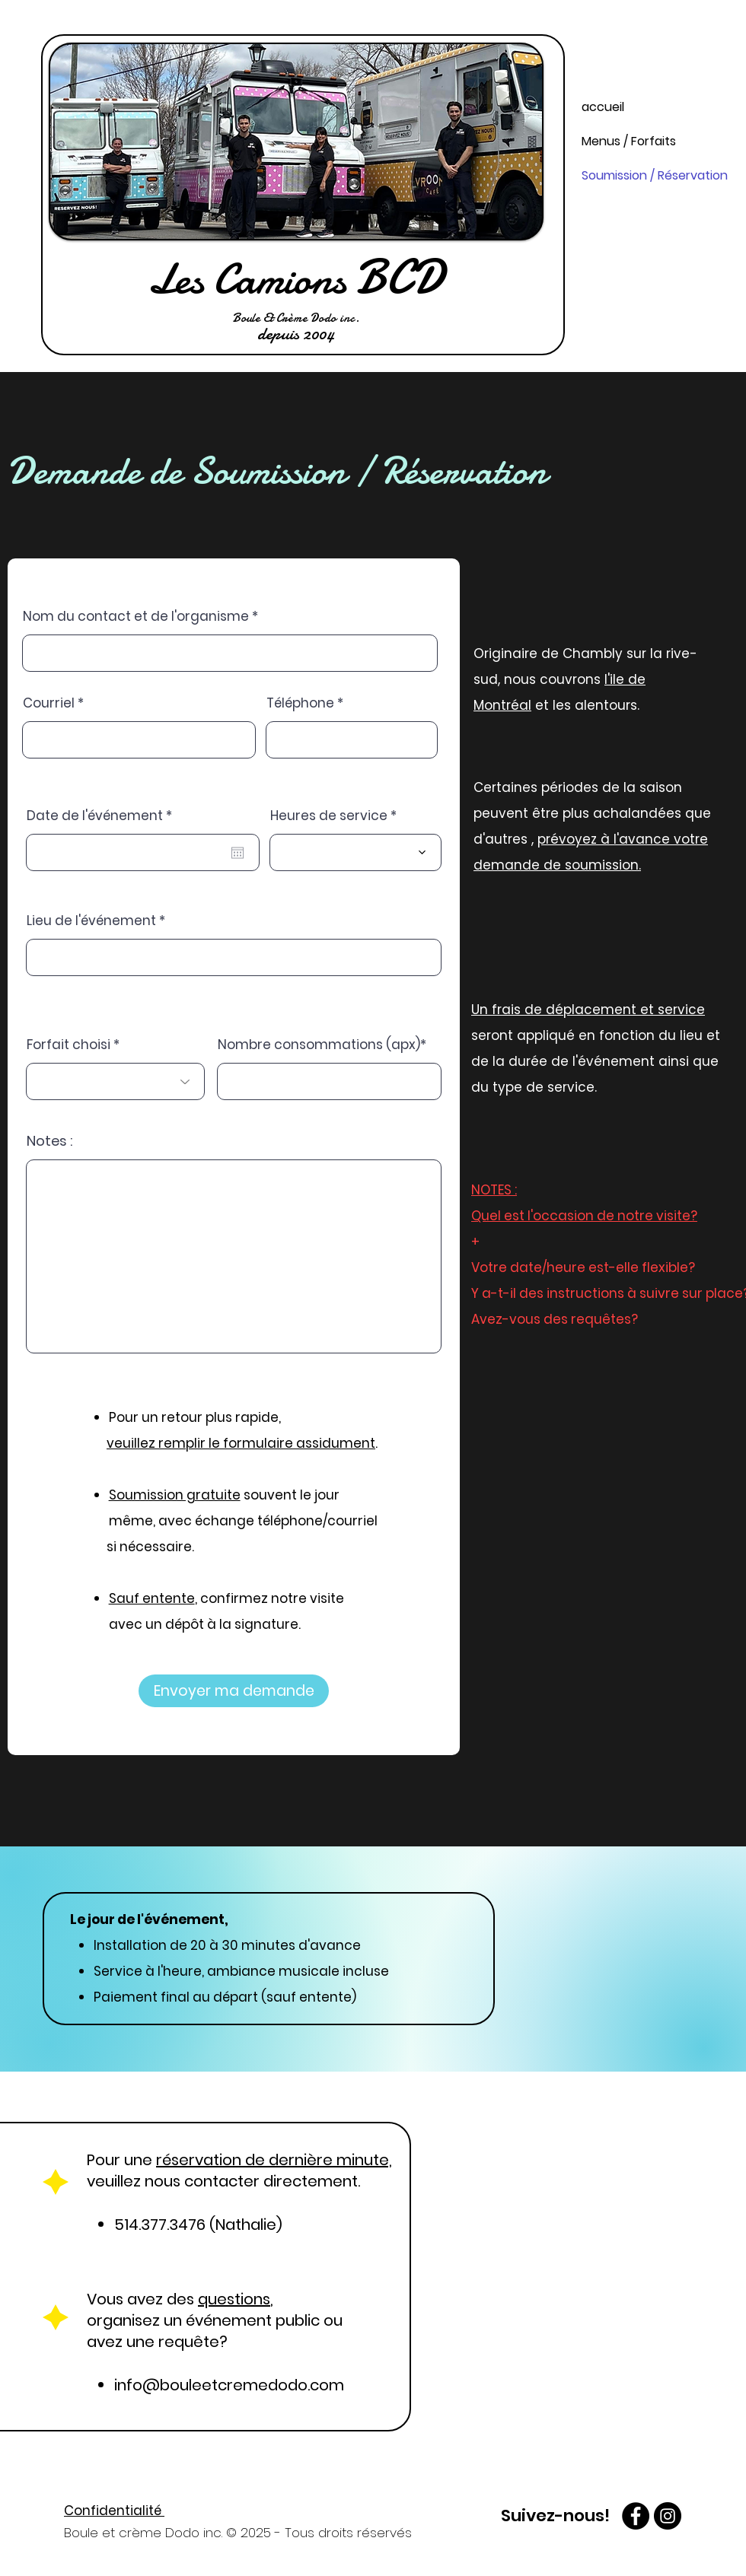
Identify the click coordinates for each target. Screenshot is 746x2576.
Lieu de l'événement (91, 920)
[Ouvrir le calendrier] (237, 853)
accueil (603, 107)
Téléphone (301, 703)
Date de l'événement (103, 815)
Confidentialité (114, 2510)
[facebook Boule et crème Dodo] (635, 2516)
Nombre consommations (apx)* (322, 1044)
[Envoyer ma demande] (234, 1690)
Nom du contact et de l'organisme (136, 616)
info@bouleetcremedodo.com (229, 2385)
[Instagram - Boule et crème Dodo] (667, 2516)
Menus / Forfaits (629, 141)
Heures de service (330, 815)
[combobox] (234, 957)
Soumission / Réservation (646, 175)
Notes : (49, 1141)
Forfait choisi (68, 1044)
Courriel (49, 703)
